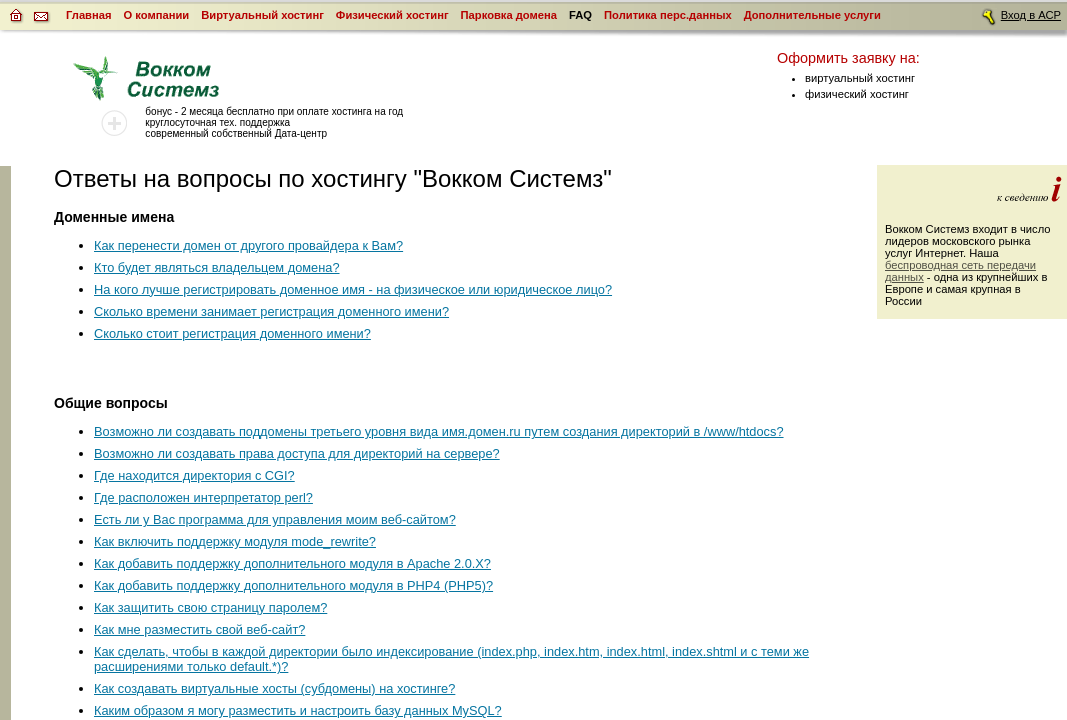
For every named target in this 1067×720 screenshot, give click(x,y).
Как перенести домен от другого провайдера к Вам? (248, 245)
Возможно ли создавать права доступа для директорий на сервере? (297, 453)
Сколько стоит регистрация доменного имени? (232, 333)
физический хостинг (857, 94)
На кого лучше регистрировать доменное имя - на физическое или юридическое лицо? (353, 289)
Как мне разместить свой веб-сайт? (199, 629)
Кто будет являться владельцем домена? (217, 267)
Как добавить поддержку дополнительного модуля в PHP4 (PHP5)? (293, 585)
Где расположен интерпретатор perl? (203, 497)
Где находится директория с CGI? (194, 475)
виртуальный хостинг (860, 78)
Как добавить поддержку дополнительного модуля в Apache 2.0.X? (292, 563)
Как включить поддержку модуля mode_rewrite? (235, 541)
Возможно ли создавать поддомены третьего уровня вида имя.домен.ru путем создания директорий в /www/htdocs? (439, 431)
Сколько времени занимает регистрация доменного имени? (271, 311)
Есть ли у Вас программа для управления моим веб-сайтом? (275, 519)
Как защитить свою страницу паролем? (210, 607)
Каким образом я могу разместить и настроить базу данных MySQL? (298, 710)
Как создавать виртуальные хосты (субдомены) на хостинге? (274, 688)
